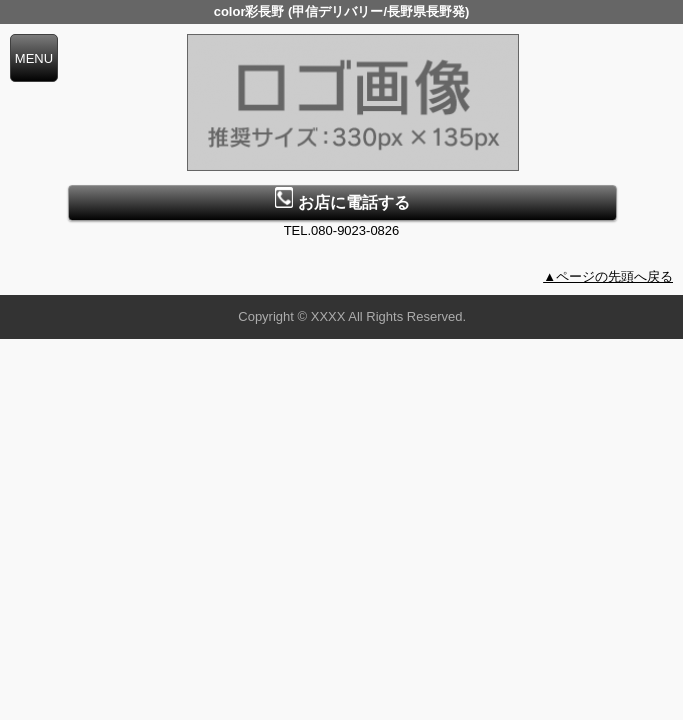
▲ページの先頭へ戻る (608, 276)
